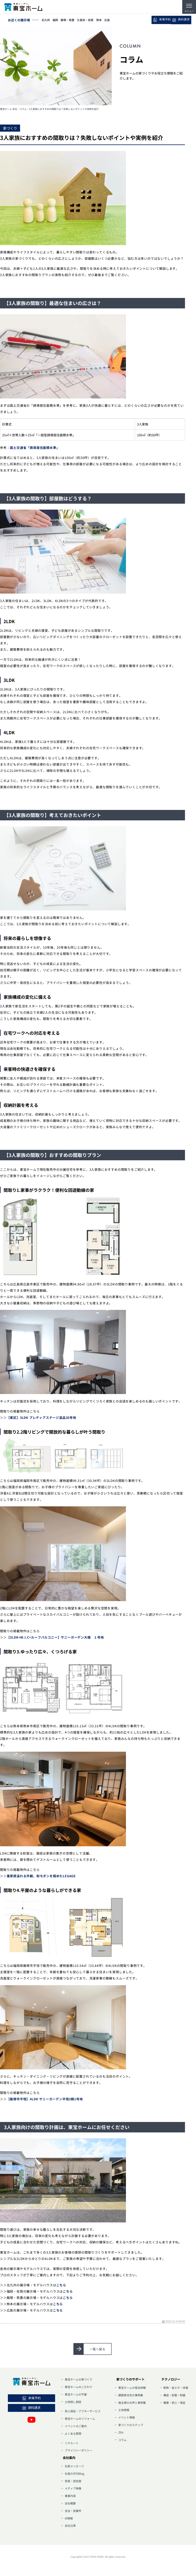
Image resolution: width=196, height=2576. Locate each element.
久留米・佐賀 (86, 20)
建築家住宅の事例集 (130, 2395)
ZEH (120, 2432)
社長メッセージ (74, 2466)
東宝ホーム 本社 (8, 109)
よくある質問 (73, 2433)
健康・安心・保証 (174, 2403)
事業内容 (70, 2496)
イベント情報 (126, 2417)
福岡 (55, 20)
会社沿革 (70, 2526)
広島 (109, 20)
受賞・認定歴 (73, 2481)
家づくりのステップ (130, 2425)
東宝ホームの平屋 (76, 2394)
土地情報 (123, 2410)
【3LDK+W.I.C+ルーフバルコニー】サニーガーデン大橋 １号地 (55, 1637)
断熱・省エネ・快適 (175, 2388)
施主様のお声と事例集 (132, 2403)
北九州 (46, 20)
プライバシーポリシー (78, 2450)
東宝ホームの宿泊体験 (132, 2388)
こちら (61, 2285)
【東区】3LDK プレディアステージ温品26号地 (41, 1417)
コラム (23, 109)
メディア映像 (73, 2488)
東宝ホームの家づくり (78, 2379)
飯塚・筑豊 (68, 20)
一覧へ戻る (97, 2349)
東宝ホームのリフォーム (80, 2419)
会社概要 (70, 2503)
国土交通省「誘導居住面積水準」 (34, 447)
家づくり (10, 128)
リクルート (72, 2443)
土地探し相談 (73, 2402)
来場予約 (154, 20)
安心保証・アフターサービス (83, 2411)
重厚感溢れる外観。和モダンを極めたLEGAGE (41, 1875)
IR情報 (69, 2518)
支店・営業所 (73, 2511)
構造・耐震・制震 (174, 2395)
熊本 (100, 20)
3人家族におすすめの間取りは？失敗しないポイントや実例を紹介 (64, 109)
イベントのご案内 (76, 2426)
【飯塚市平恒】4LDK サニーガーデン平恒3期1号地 (45, 2099)
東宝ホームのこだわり (78, 2387)
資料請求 (177, 20)
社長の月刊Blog (74, 2473)
